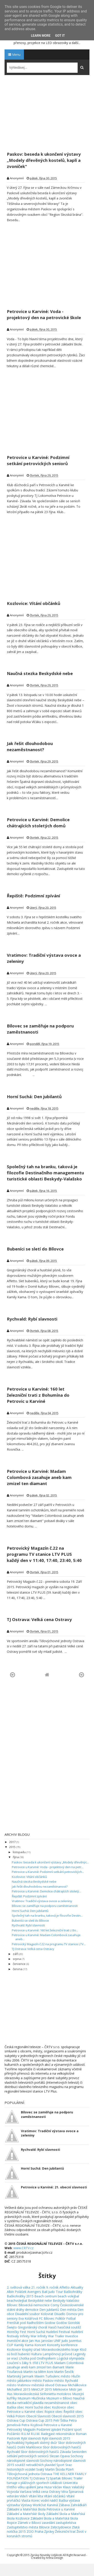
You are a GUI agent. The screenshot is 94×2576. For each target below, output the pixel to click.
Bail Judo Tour (52, 2304)
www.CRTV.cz (23, 2260)
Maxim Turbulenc (47, 2388)
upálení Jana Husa (38, 2499)
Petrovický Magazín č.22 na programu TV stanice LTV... (49, 1956)
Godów (61, 2335)
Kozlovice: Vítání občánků (37, 609)
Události (56, 2495)
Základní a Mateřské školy (26, 2526)
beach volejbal (68, 2308)
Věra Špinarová (72, 2504)
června (18, 1981)
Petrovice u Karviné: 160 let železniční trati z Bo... (45, 1942)
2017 (12, 1854)
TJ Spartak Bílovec (59, 2490)
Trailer (78, 2490)
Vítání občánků (55, 2508)
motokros (64, 2406)
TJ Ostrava (37, 2490)
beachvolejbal (17, 2313)
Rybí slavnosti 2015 (56, 2450)
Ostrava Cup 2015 (39, 2432)
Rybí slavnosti (31, 2450)
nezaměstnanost (56, 2415)
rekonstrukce (65, 2446)
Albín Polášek (16, 2304)
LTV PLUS (46, 2375)
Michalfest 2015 (18, 2401)
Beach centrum (45, 2308)
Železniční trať (65, 2544)
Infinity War (28, 2348)
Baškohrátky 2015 (20, 2308)
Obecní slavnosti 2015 (67, 2428)
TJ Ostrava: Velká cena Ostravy (43, 1632)
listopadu (19, 1864)
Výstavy (26, 2517)
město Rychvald (66, 2393)
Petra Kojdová (32, 2437)
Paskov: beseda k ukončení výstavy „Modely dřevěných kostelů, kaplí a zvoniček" (38, 160)
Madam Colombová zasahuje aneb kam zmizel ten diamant (45, 2377)
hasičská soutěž (69, 2339)
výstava (74, 2512)
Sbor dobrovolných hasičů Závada (46, 2464)
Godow (50, 2335)
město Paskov (42, 2393)
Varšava (25, 2504)
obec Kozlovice (55, 2419)
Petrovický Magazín (21, 2442)
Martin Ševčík (64, 2384)
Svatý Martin (45, 2481)
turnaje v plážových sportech (28, 2495)
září (16, 1966)
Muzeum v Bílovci (59, 2410)
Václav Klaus (62, 2499)
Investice (71, 2348)
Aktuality (77, 2299)
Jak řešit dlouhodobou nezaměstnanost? (33, 752)
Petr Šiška (60, 2432)
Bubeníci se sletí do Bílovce (38, 1261)
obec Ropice (45, 2424)
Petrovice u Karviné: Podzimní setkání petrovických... (48, 1884)
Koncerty (53, 2357)
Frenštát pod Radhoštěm (25, 2335)
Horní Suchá (36, 2344)
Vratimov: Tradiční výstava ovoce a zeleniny (42, 1913)
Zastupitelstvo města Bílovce (28, 2539)
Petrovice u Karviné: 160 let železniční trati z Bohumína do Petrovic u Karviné (43, 1407)
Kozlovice (14, 2362)
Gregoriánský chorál (32, 2339)
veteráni (13, 2508)
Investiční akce (17, 2353)
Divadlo (59, 2326)
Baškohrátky (73, 2304)
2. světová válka (18, 2299)
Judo (64, 2353)
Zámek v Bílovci (29, 2535)
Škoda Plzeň (65, 2481)
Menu (14, 54)
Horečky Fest (16, 2344)
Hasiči (52, 2339)
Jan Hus (34, 2353)
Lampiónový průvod (57, 2366)
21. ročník (38, 2299)
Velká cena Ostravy (46, 2504)
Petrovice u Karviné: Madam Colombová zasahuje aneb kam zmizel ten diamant (43, 1489)
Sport (60, 2477)
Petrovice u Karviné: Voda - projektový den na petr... (47, 1879)
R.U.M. (35, 2446)
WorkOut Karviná (45, 2517)
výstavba (13, 2517)
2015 (12, 1859)
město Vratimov (18, 2397)
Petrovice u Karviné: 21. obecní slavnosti (54, 2199)
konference (69, 2357)
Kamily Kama (23, 2357)
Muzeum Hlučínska (31, 2410)
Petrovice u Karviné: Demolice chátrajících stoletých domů (42, 829)
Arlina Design (54, 2570)
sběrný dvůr (48, 2455)
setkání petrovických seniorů (28, 2468)
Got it (60, 35)
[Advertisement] (47, 112)
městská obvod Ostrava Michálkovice (58, 2397)
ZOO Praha (35, 2544)
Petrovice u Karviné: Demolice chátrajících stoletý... (46, 1903)
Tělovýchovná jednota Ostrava (29, 2486)
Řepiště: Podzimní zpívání (37, 902)
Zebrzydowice (61, 2539)
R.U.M (25, 2446)
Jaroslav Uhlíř (51, 2353)
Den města (68, 2322)
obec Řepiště (64, 2424)
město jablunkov (19, 2393)
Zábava (64, 2517)
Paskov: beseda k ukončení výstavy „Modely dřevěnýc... (50, 1874)
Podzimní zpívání (48, 2442)
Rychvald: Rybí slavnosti (35, 1331)
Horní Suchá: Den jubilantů (38, 1103)
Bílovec (12, 2317)
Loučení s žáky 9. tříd (22, 2375)
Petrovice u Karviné (57, 2437)
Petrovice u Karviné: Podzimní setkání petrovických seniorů (42, 466)
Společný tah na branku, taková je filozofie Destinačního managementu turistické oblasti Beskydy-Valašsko (45, 1182)
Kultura (36, 2366)
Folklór (60, 2330)
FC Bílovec (46, 2330)
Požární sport (72, 2442)
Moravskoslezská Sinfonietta (34, 2406)
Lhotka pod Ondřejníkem (37, 2370)
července (19, 1976)
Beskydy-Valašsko (66, 2313)
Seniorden (79, 2464)
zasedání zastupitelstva (59, 2535)
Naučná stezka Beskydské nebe (43, 679)
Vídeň (24, 2508)
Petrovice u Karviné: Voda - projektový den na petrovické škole (41, 317)
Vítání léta (36, 2508)
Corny (55, 2317)
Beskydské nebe (40, 2313)
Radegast (48, 2446)
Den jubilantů (49, 2322)
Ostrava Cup (16, 2432)
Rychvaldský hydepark (23, 2455)
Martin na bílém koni (38, 2384)
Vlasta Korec (30, 2512)
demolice (31, 2322)
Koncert (40, 2357)
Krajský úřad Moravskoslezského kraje (50, 2362)
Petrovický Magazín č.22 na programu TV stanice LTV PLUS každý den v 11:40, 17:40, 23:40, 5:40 (46, 1566)
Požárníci (13, 2446)
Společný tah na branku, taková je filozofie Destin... (47, 1928)
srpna (17, 1971)
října (16, 1869)
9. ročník (52, 2299)
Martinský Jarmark (20, 2388)
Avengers (34, 2304)
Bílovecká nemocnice (34, 2317)
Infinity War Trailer (50, 2348)
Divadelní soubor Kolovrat (34, 2326)
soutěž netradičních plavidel (35, 2477)
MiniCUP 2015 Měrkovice (49, 2401)
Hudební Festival (58, 2344)
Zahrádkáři (78, 2517)
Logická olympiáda (70, 2370)
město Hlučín (70, 2388)
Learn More (41, 35)
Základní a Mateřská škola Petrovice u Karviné (41, 2521)
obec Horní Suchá (30, 2419)
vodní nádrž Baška (54, 2512)
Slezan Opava (60, 2468)
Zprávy (49, 2544)
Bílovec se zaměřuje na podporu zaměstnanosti (45, 1918)
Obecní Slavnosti (38, 2428)
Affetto (64, 2299)
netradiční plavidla (30, 2415)
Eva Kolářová (28, 2330)
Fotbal (71, 2330)
